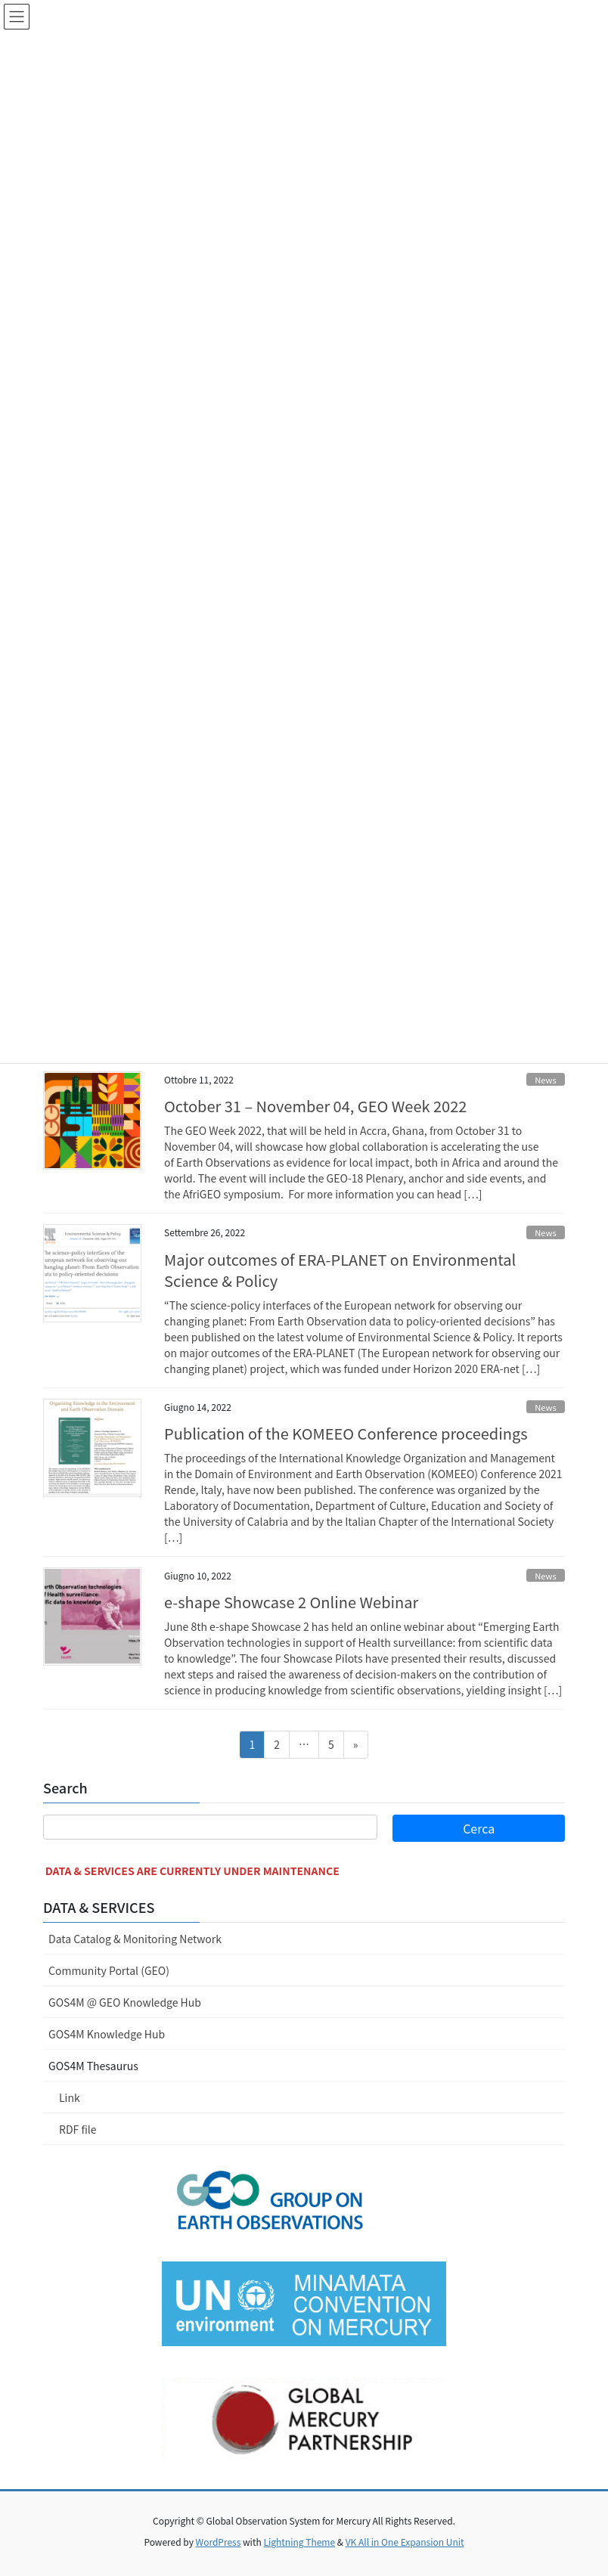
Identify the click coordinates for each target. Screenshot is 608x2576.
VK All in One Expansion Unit (405, 2541)
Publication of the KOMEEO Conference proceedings (346, 1433)
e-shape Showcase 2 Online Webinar (291, 1602)
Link (69, 2097)
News (546, 1080)
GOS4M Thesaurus (93, 2065)
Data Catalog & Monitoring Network (135, 1938)
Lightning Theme (299, 2541)
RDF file (78, 2129)
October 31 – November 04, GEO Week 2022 (315, 1106)
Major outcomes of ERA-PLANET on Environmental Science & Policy (340, 1269)
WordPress (218, 2541)
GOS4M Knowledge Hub (106, 2033)
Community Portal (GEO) (108, 1970)
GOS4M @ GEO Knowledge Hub (124, 2002)
